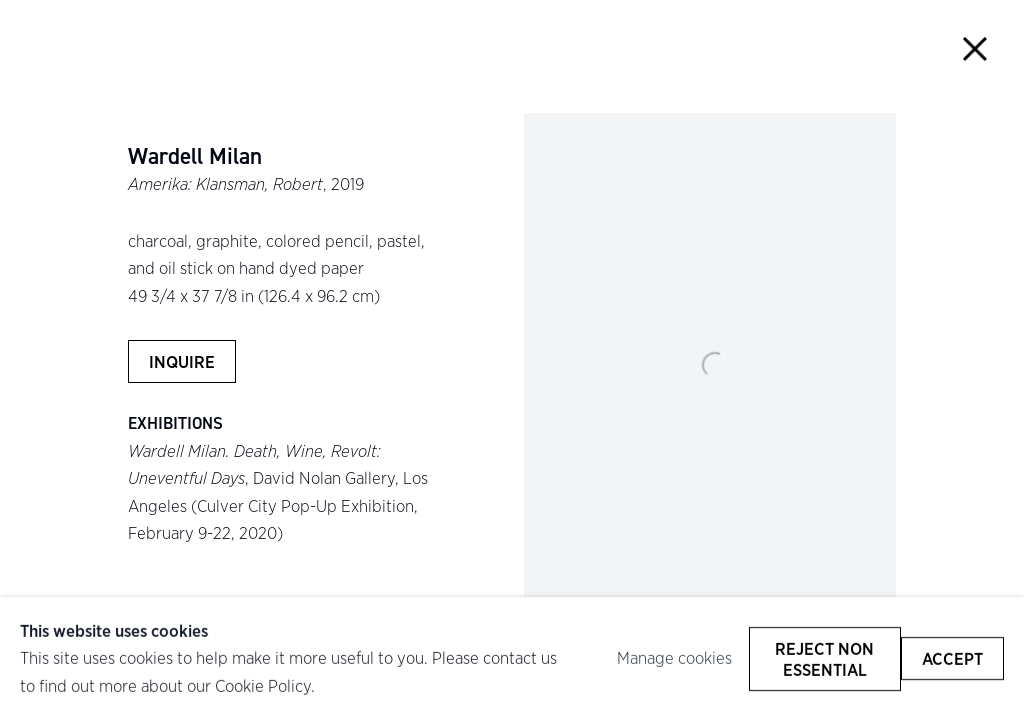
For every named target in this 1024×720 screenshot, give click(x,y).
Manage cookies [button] (674, 658)
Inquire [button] (182, 361)
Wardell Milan (195, 157)
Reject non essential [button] (824, 658)
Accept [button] (952, 658)
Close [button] (975, 48)
